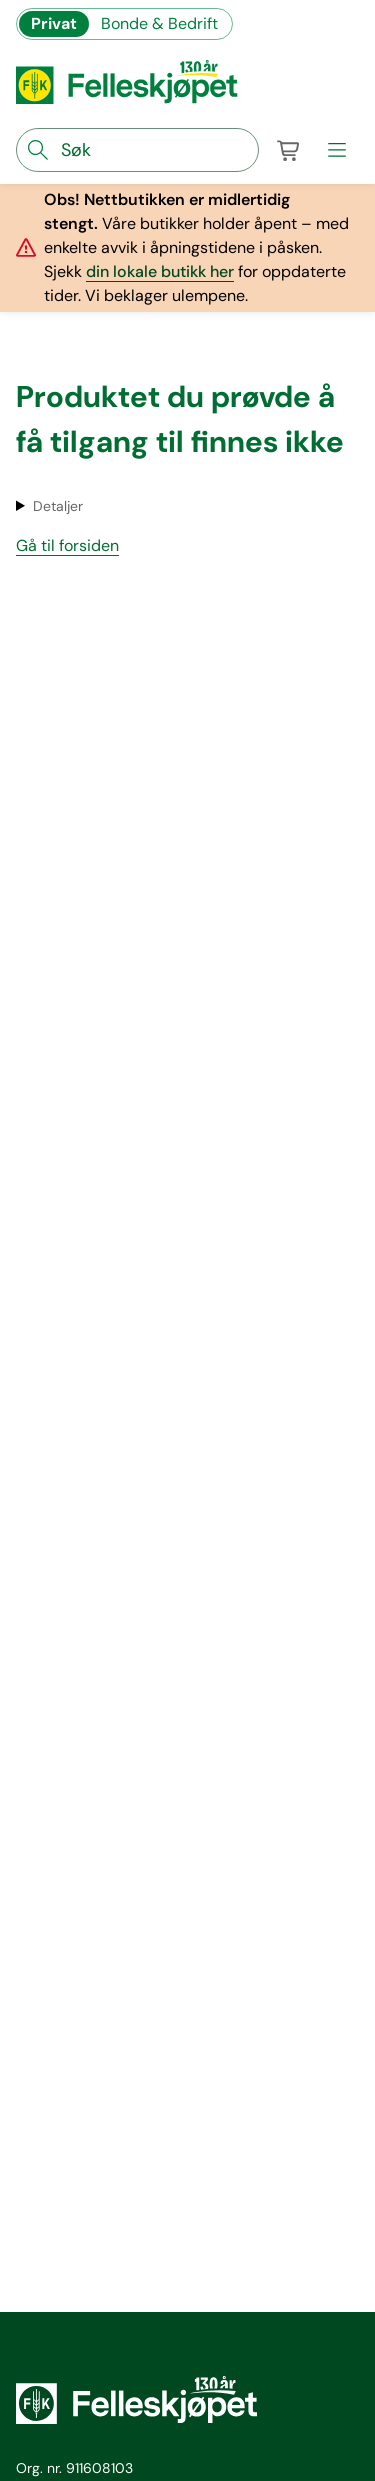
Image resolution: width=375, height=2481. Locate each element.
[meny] (337, 150)
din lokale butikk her (160, 271)
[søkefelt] (137, 150)
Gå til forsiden (67, 545)
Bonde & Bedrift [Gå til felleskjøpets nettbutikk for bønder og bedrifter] (159, 23)
